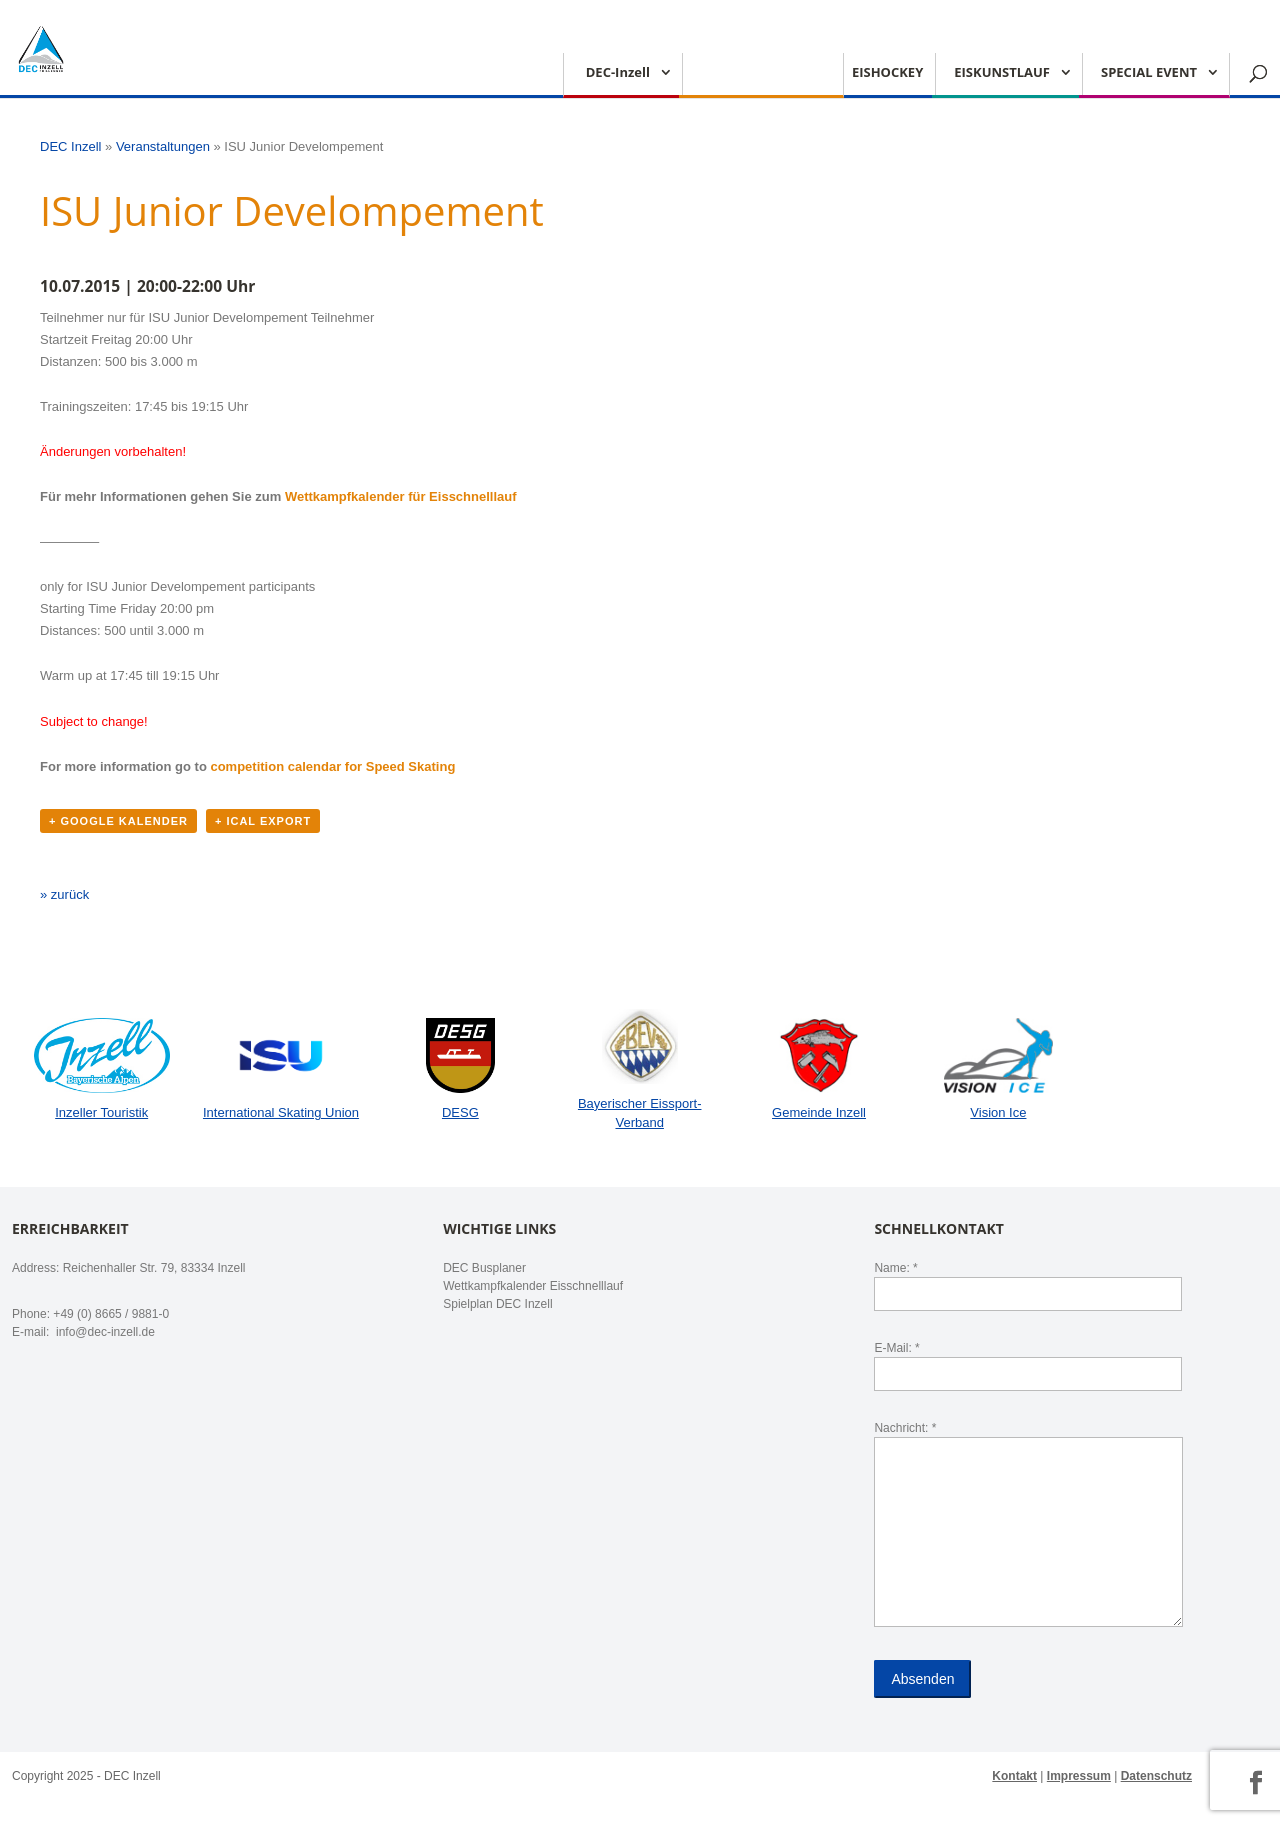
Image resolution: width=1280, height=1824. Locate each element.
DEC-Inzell (618, 73)
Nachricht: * (1028, 1525)
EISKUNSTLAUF (1002, 73)
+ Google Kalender (118, 821)
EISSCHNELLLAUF (756, 73)
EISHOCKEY (887, 73)
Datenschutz (1156, 1776)
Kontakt (1014, 1776)
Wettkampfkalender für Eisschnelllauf (401, 496)
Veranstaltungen (163, 146)
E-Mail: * (1028, 1361)
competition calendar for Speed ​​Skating (332, 766)
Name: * (1028, 1281)
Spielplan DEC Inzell (497, 1304)
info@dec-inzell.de (104, 1332)
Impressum (1079, 1776)
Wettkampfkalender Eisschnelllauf (533, 1286)
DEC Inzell (70, 146)
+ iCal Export (263, 821)
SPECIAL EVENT (1149, 73)
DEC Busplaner (484, 1268)
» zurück (64, 894)
